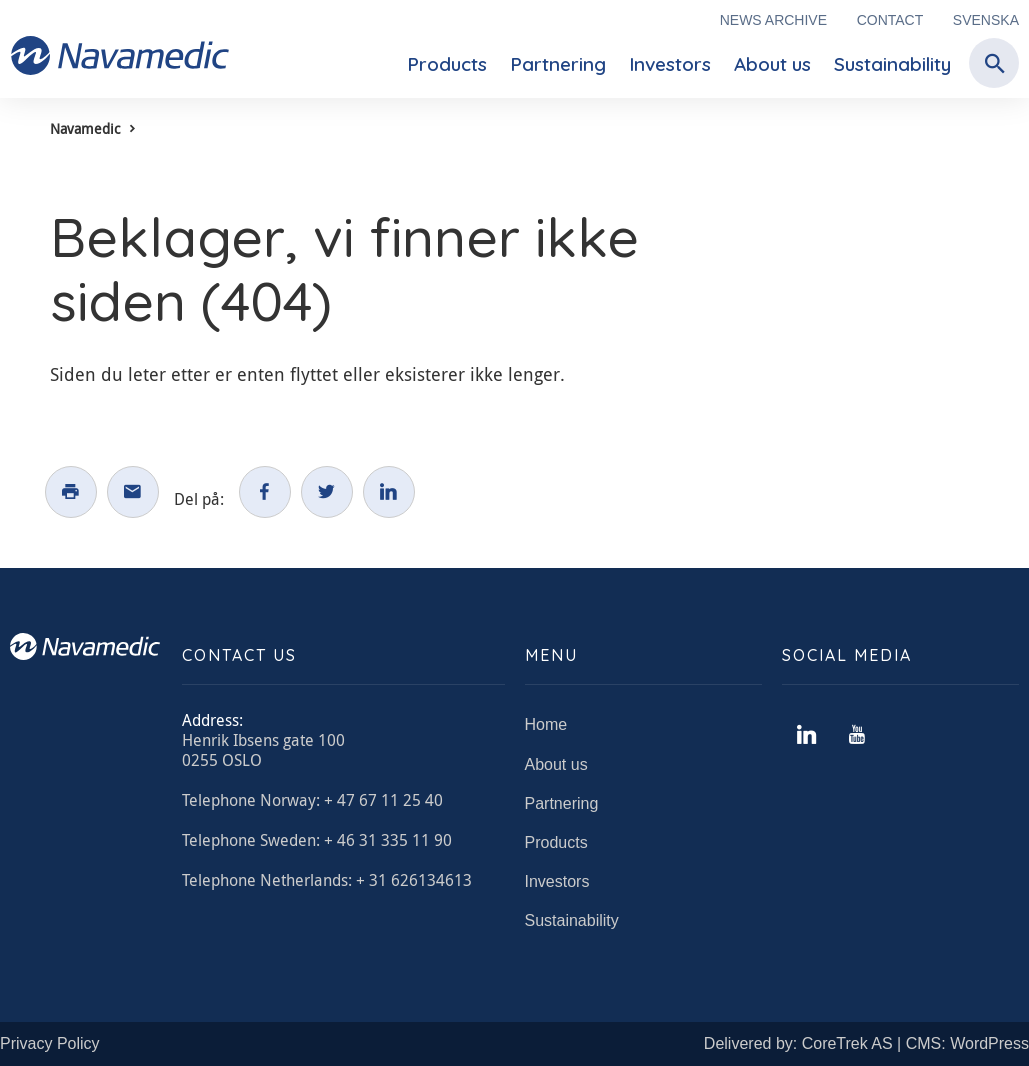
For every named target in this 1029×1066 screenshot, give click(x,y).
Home (546, 724)
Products (447, 64)
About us (772, 64)
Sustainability (892, 64)
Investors (670, 64)
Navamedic (85, 128)
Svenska (986, 20)
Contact (890, 20)
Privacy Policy (50, 1043)
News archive (773, 20)
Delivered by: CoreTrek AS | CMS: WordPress (866, 1043)
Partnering (558, 64)
